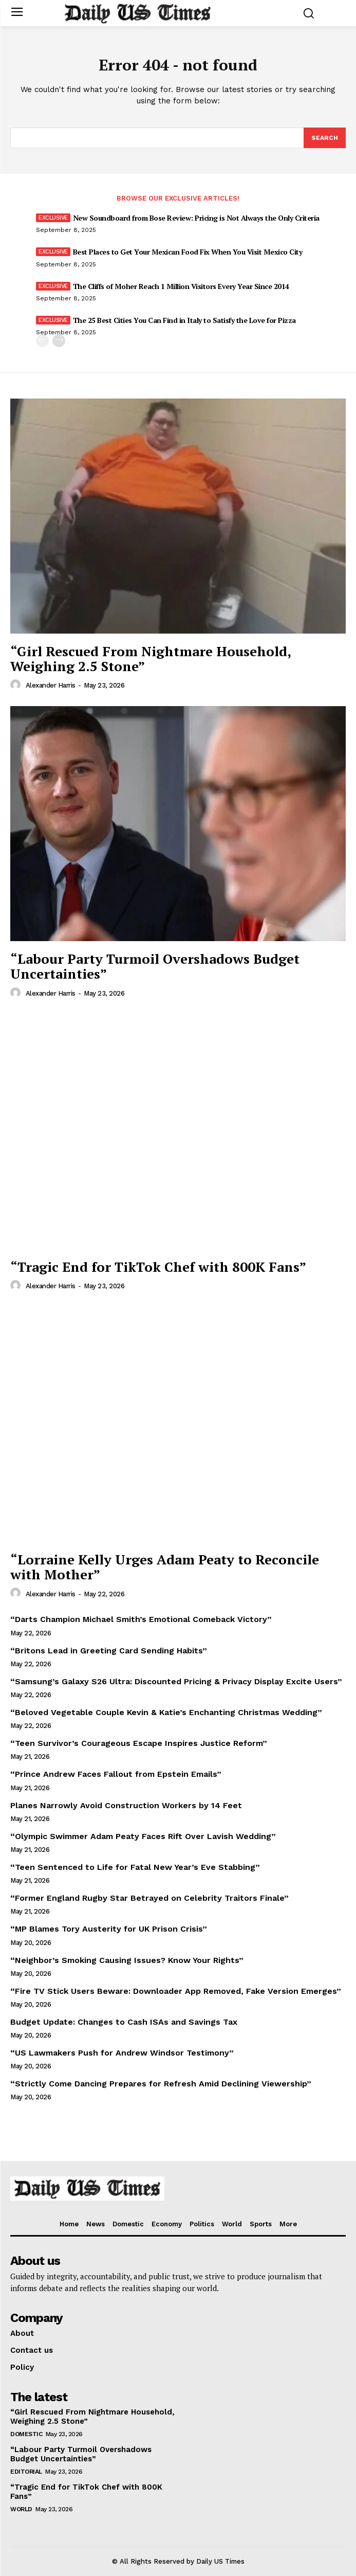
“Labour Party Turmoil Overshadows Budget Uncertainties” (154, 966)
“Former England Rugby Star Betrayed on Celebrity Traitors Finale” (149, 1898)
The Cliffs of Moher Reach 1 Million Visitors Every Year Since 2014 (181, 286)
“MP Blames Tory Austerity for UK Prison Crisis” (108, 1929)
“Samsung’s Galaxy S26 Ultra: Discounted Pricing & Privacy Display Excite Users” (176, 1681)
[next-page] (58, 340)
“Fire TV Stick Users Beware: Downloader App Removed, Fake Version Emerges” (175, 1991)
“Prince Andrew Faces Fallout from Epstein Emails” (115, 1774)
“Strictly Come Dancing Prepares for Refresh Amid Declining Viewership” (160, 2083)
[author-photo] (17, 685)
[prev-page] (42, 340)
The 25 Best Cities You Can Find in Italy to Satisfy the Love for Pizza (184, 320)
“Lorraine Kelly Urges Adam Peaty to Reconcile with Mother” (164, 1567)
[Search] (325, 138)
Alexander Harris (51, 685)
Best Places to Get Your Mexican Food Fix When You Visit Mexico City (188, 252)
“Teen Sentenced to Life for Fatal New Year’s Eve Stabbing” (135, 1867)
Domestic (26, 2434)
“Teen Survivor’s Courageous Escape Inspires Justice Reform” (138, 1743)
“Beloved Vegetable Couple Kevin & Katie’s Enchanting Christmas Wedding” (166, 1712)
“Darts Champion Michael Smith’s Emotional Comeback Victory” (141, 1619)
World (21, 2509)
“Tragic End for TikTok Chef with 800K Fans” (158, 1266)
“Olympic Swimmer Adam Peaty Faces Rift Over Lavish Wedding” (143, 1836)
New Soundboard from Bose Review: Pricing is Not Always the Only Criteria (196, 218)
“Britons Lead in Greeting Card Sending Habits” (108, 1650)
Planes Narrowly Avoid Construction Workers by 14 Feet (126, 1805)
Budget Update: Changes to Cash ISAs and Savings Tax (123, 2022)
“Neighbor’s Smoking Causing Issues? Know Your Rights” (126, 1960)
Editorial (26, 2471)
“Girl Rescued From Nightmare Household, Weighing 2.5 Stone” (150, 658)
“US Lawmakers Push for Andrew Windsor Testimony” (122, 2053)
